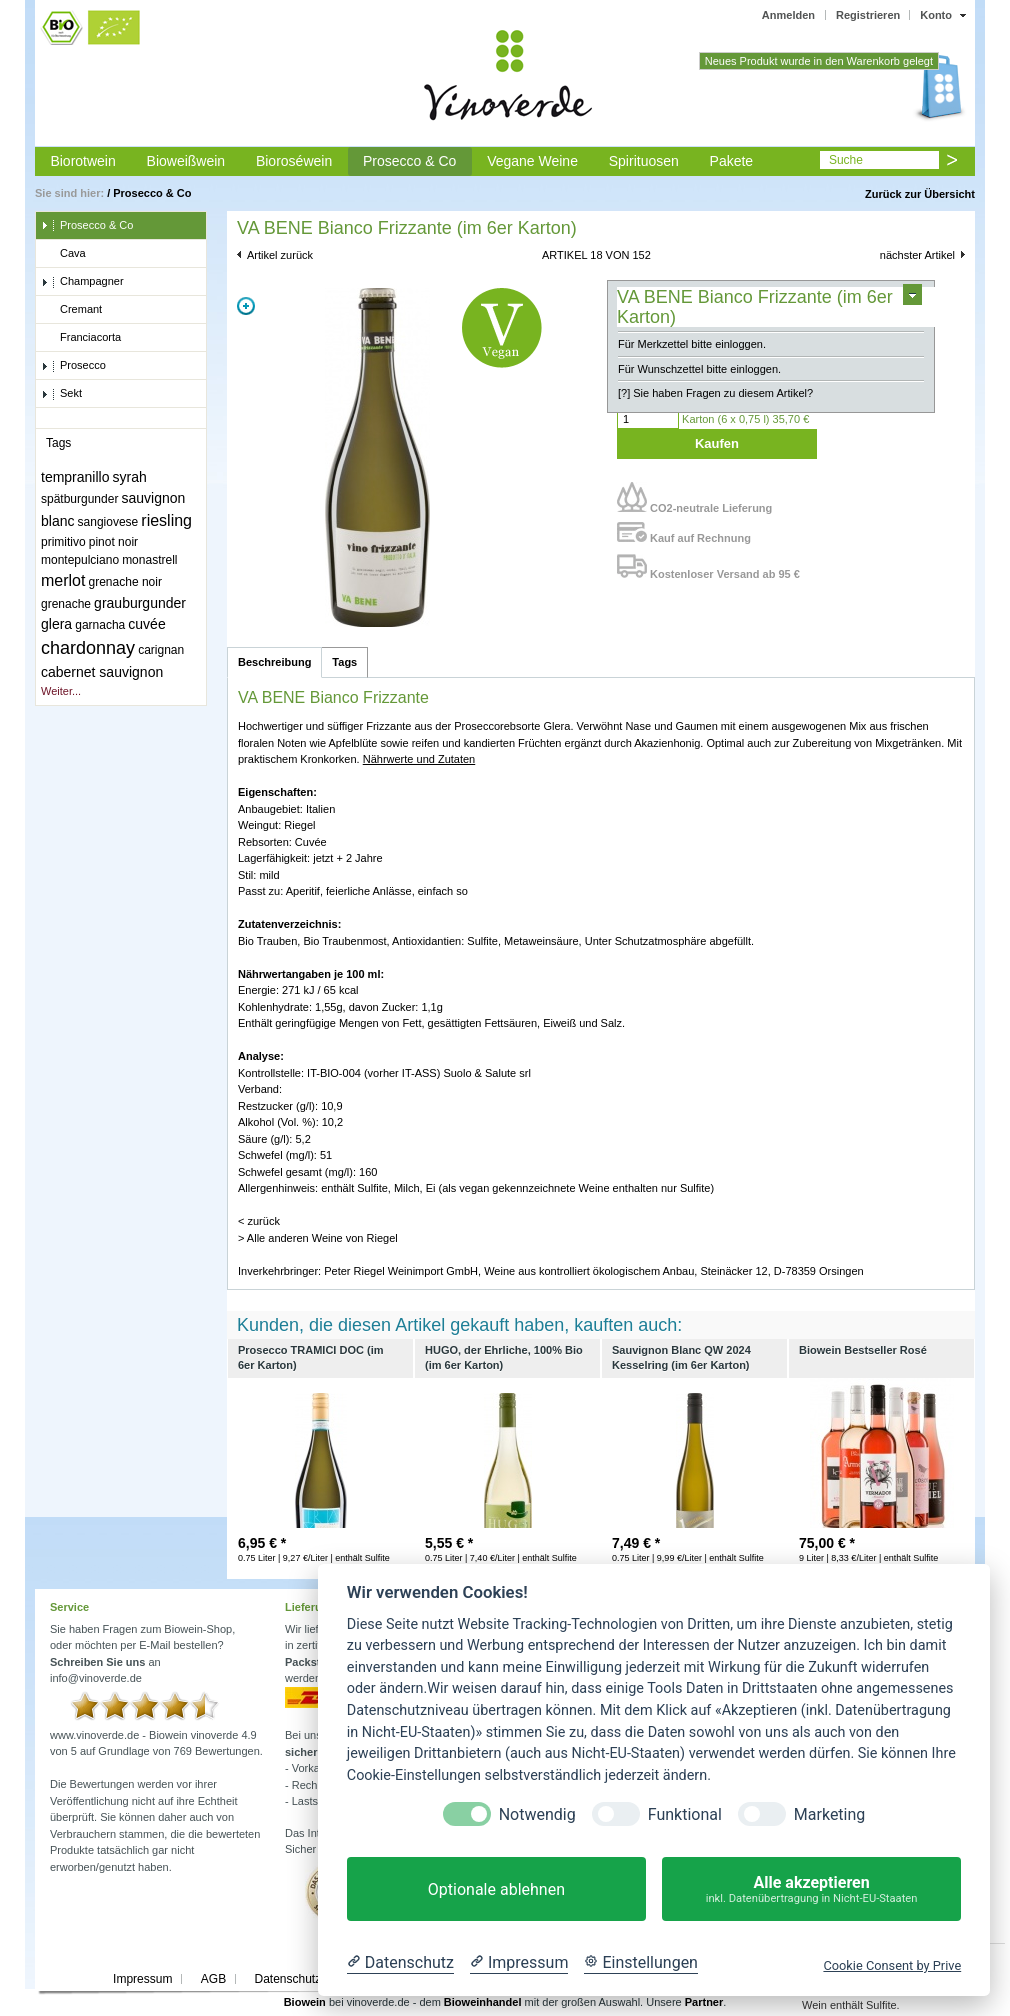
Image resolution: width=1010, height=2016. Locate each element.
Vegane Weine (532, 161)
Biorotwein (82, 161)
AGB (213, 1979)
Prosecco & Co (409, 161)
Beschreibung (274, 662)
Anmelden (788, 15)
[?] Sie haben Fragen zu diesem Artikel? (715, 393)
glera (56, 624)
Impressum (142, 1979)
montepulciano (80, 560)
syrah (130, 477)
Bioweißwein (186, 161)
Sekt (61, 394)
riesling (166, 520)
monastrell (149, 560)
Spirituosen (644, 161)
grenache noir (125, 582)
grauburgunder (140, 603)
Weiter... (61, 691)
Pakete (732, 161)
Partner (704, 2002)
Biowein (305, 2002)
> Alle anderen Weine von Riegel (318, 1238)
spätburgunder (79, 499)
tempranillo (75, 477)
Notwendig (537, 1814)
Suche (846, 160)
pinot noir (113, 542)
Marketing (829, 1814)
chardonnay (88, 648)
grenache (66, 604)
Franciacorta (81, 338)
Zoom (246, 306)
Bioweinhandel (483, 2002)
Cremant (71, 310)
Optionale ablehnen (496, 1889)
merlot (63, 580)
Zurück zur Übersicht (920, 194)
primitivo (63, 542)
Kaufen (717, 443)
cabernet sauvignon (102, 672)
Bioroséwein (294, 161)
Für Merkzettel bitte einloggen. (692, 344)
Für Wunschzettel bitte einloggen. (699, 369)
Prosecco (73, 366)
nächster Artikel (917, 255)
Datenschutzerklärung (312, 1979)
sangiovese (108, 522)
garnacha (100, 625)
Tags (344, 662)
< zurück (259, 1221)
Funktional (685, 1814)
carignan (161, 650)
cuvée (146, 624)
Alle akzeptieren (811, 1889)
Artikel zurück (280, 255)
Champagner (82, 282)
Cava (63, 254)
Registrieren (868, 15)
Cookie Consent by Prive (892, 1965)
